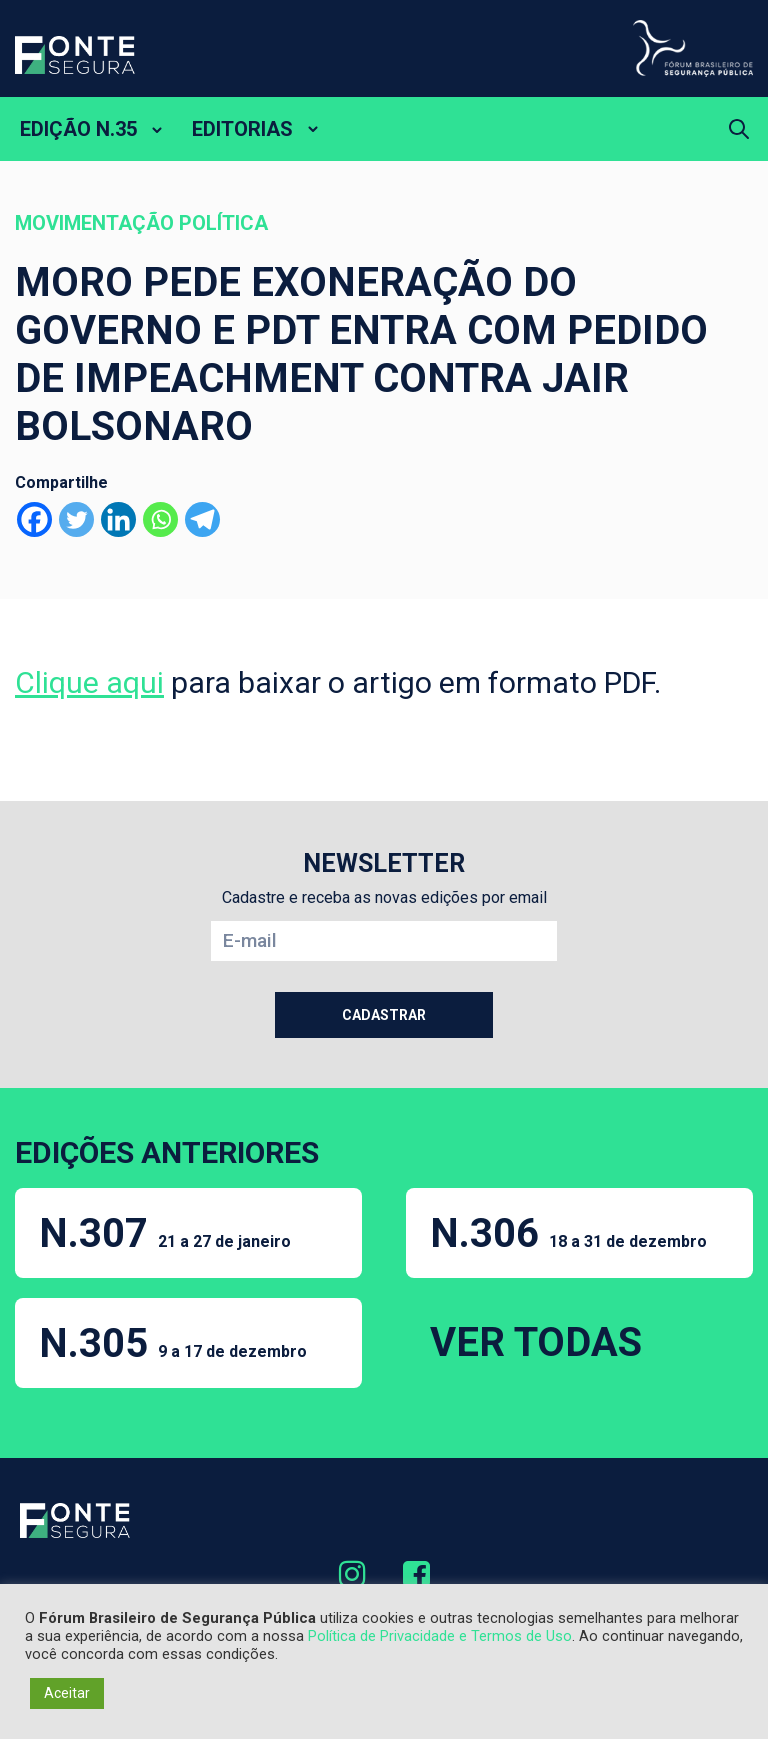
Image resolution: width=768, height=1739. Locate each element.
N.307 (165, 1233)
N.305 (173, 1343)
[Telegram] (202, 519)
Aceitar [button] (67, 1693)
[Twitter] (76, 519)
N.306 (568, 1233)
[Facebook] (34, 519)
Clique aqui (89, 682)
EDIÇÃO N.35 (78, 129)
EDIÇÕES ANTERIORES (167, 1152)
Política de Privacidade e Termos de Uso (440, 1636)
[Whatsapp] (160, 519)
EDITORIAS (242, 129)
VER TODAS (536, 1342)
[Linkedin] (118, 519)
